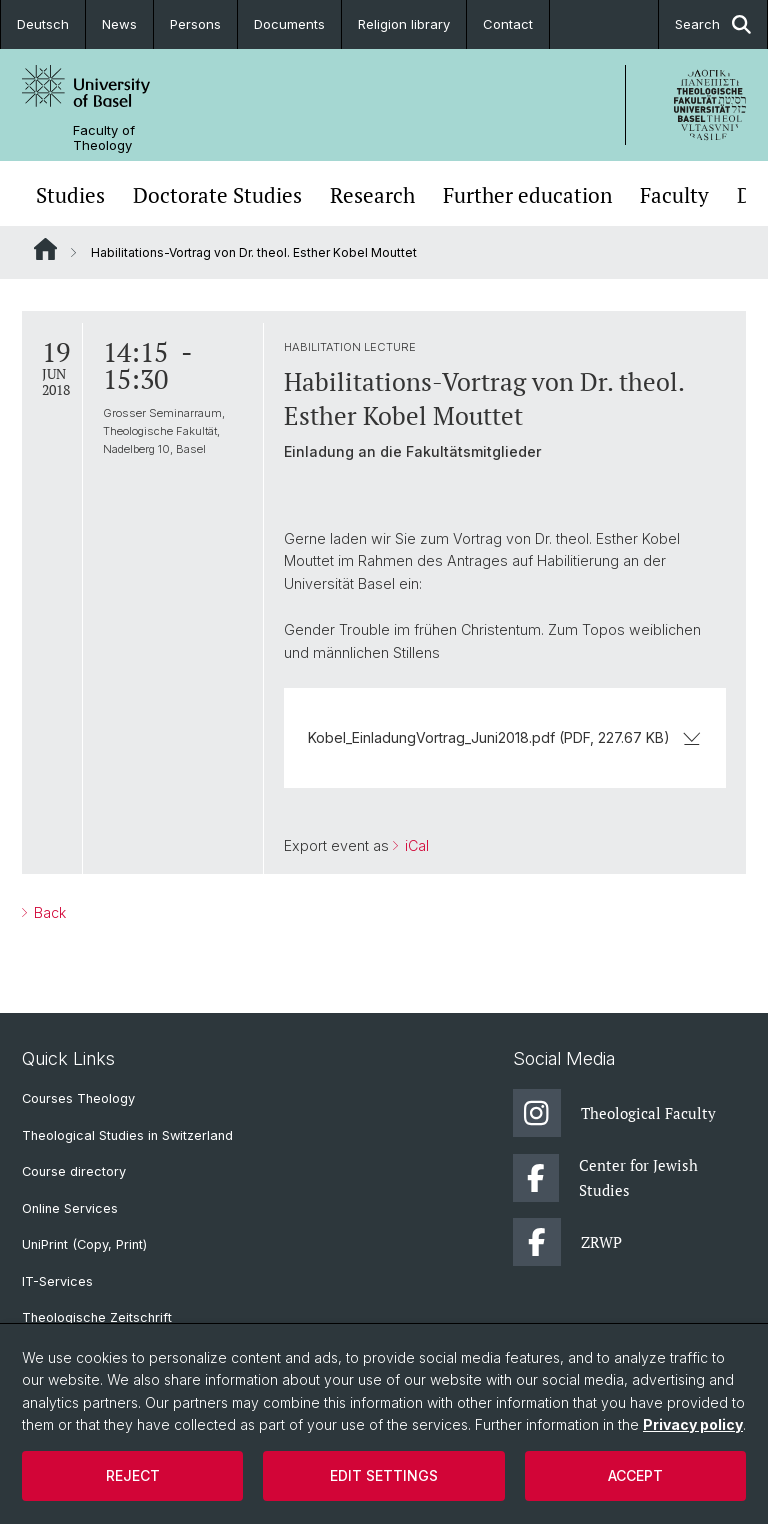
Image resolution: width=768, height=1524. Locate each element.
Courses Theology (78, 1098)
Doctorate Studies (217, 195)
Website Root (45, 249)
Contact (508, 24)
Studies (70, 195)
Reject (133, 1475)
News (119, 24)
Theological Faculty (614, 1113)
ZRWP (567, 1242)
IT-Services (57, 1281)
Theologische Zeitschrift (97, 1317)
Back (48, 912)
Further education (527, 195)
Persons (195, 24)
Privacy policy (693, 1424)
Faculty (674, 195)
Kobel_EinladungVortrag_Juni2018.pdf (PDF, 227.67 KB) (505, 737)
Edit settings (384, 1475)
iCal (415, 845)
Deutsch (43, 24)
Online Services (70, 1208)
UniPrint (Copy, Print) (84, 1244)
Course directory (74, 1171)
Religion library (404, 24)
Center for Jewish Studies (606, 1178)
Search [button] (713, 24)
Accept (635, 1475)
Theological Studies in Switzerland (127, 1135)
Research (372, 195)
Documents (289, 24)
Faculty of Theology (104, 138)
